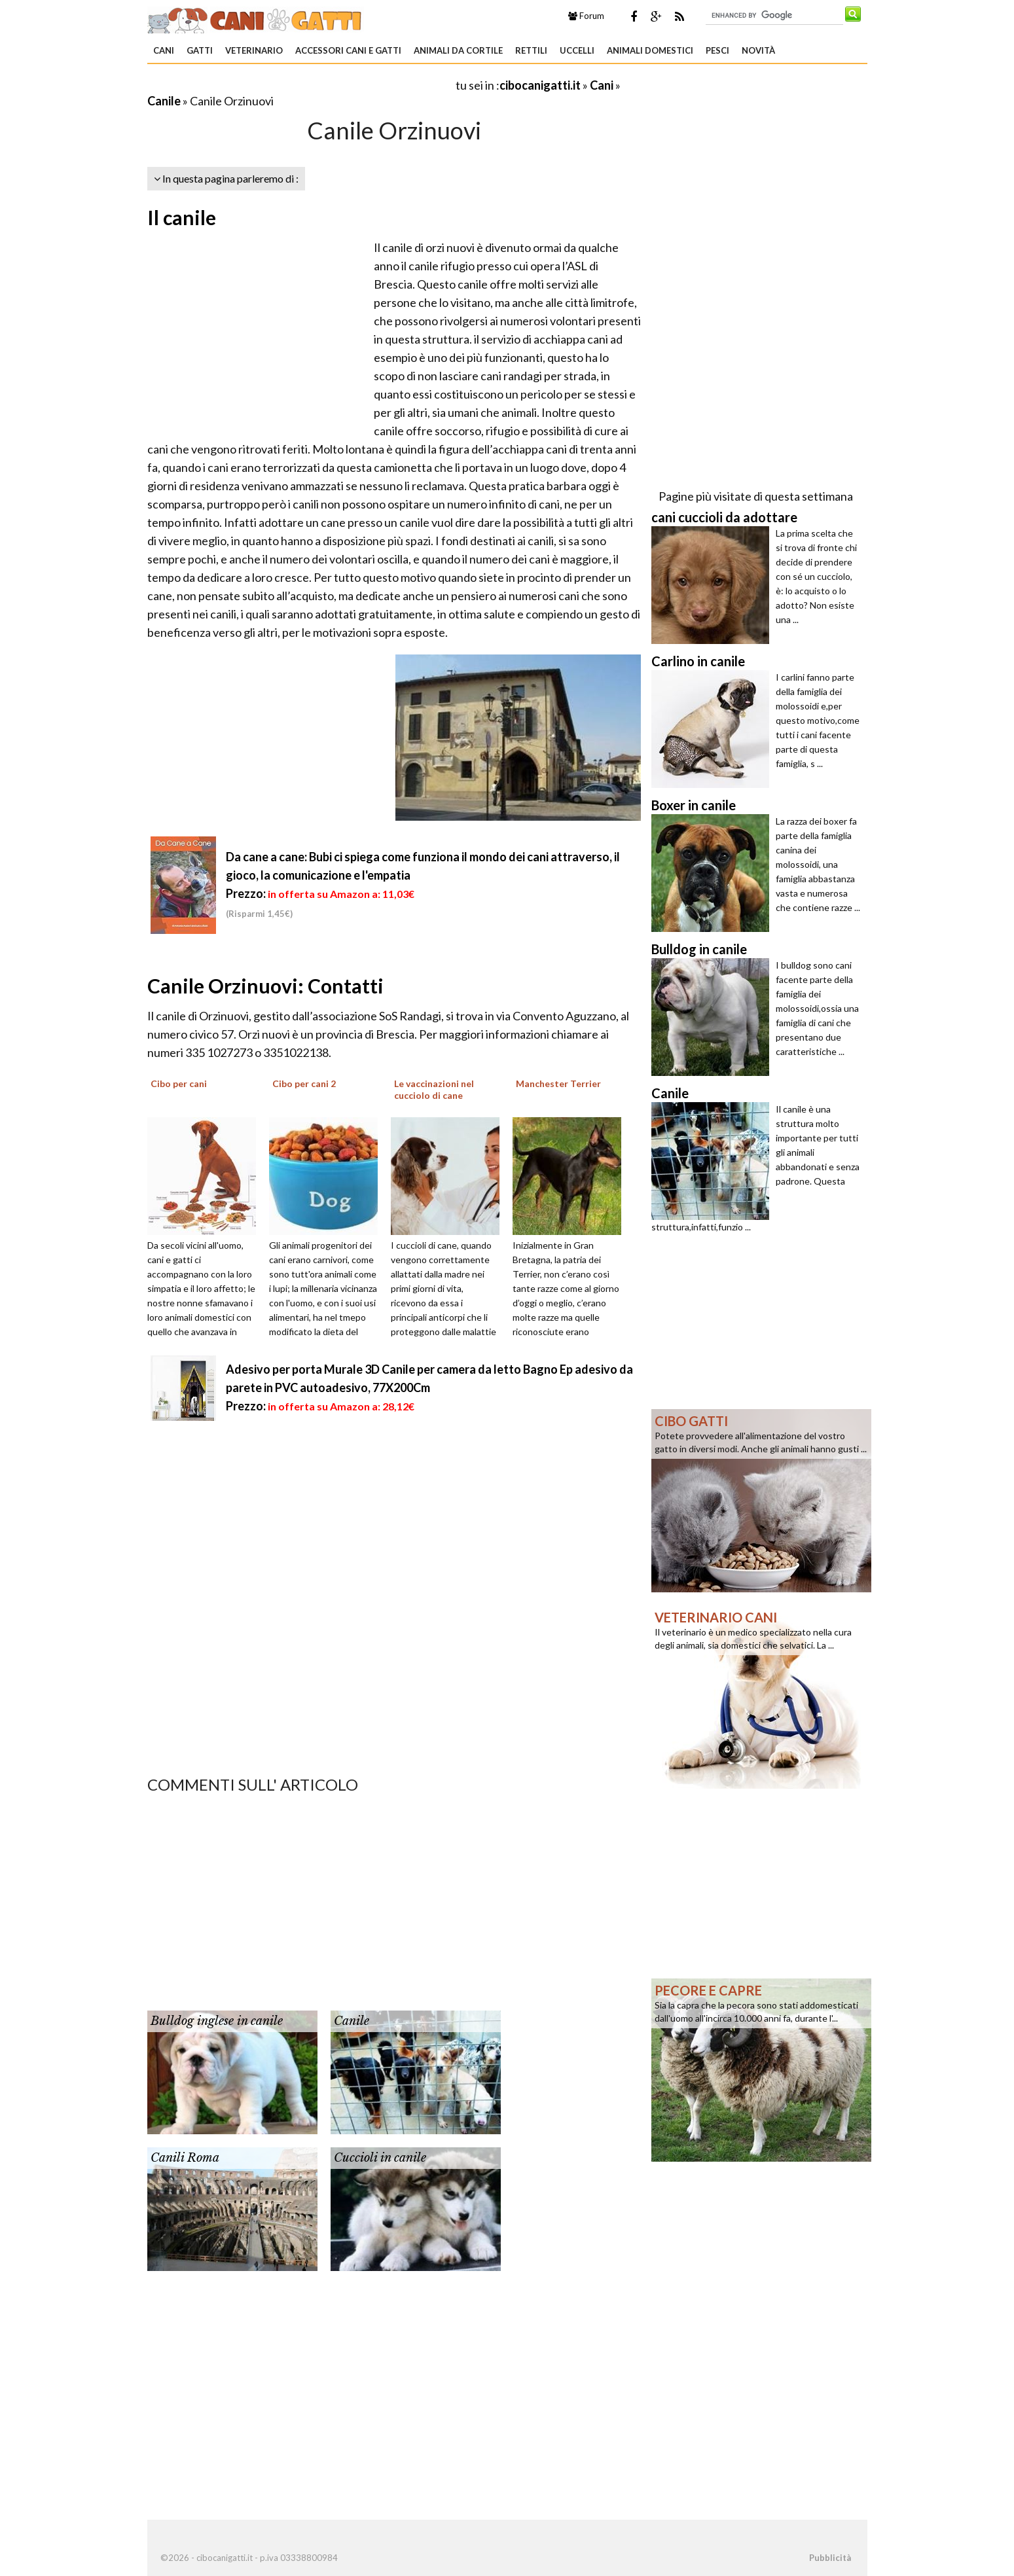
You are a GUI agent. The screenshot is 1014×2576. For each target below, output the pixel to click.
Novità (758, 50)
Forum (586, 15)
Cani (163, 50)
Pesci (717, 50)
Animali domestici (650, 50)
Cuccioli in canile (380, 2158)
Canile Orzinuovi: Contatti (265, 985)
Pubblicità (830, 2557)
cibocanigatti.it (540, 85)
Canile (164, 101)
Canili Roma (185, 2158)
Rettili (531, 50)
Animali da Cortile (458, 50)
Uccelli (577, 50)
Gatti (200, 50)
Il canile (181, 217)
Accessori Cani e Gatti (348, 50)
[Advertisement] (300, 85)
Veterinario (254, 50)
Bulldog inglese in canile (217, 2021)
